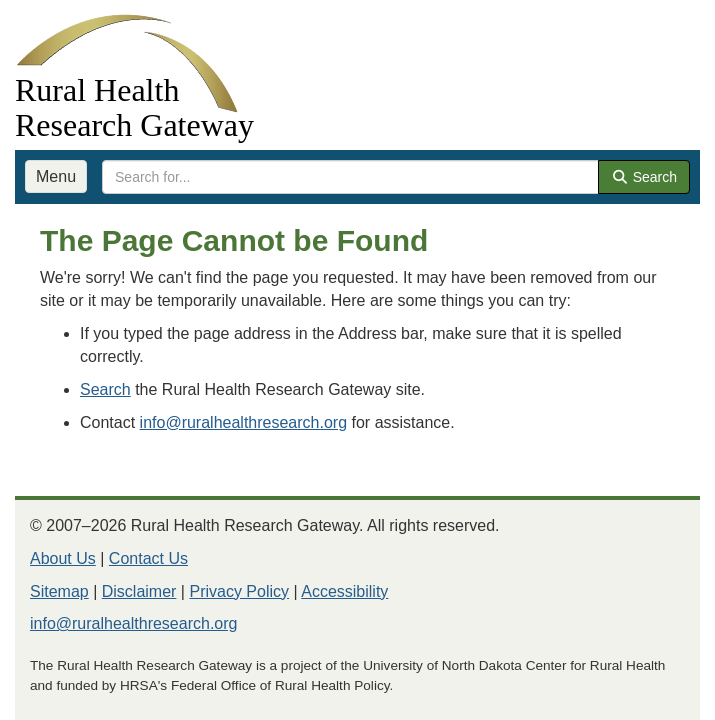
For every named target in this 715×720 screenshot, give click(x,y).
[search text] (350, 177)
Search (644, 177)
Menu (56, 176)
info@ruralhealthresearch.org (243, 422)
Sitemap (59, 591)
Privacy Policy (239, 591)
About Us (63, 558)
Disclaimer (139, 591)
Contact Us (148, 558)
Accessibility (344, 591)
